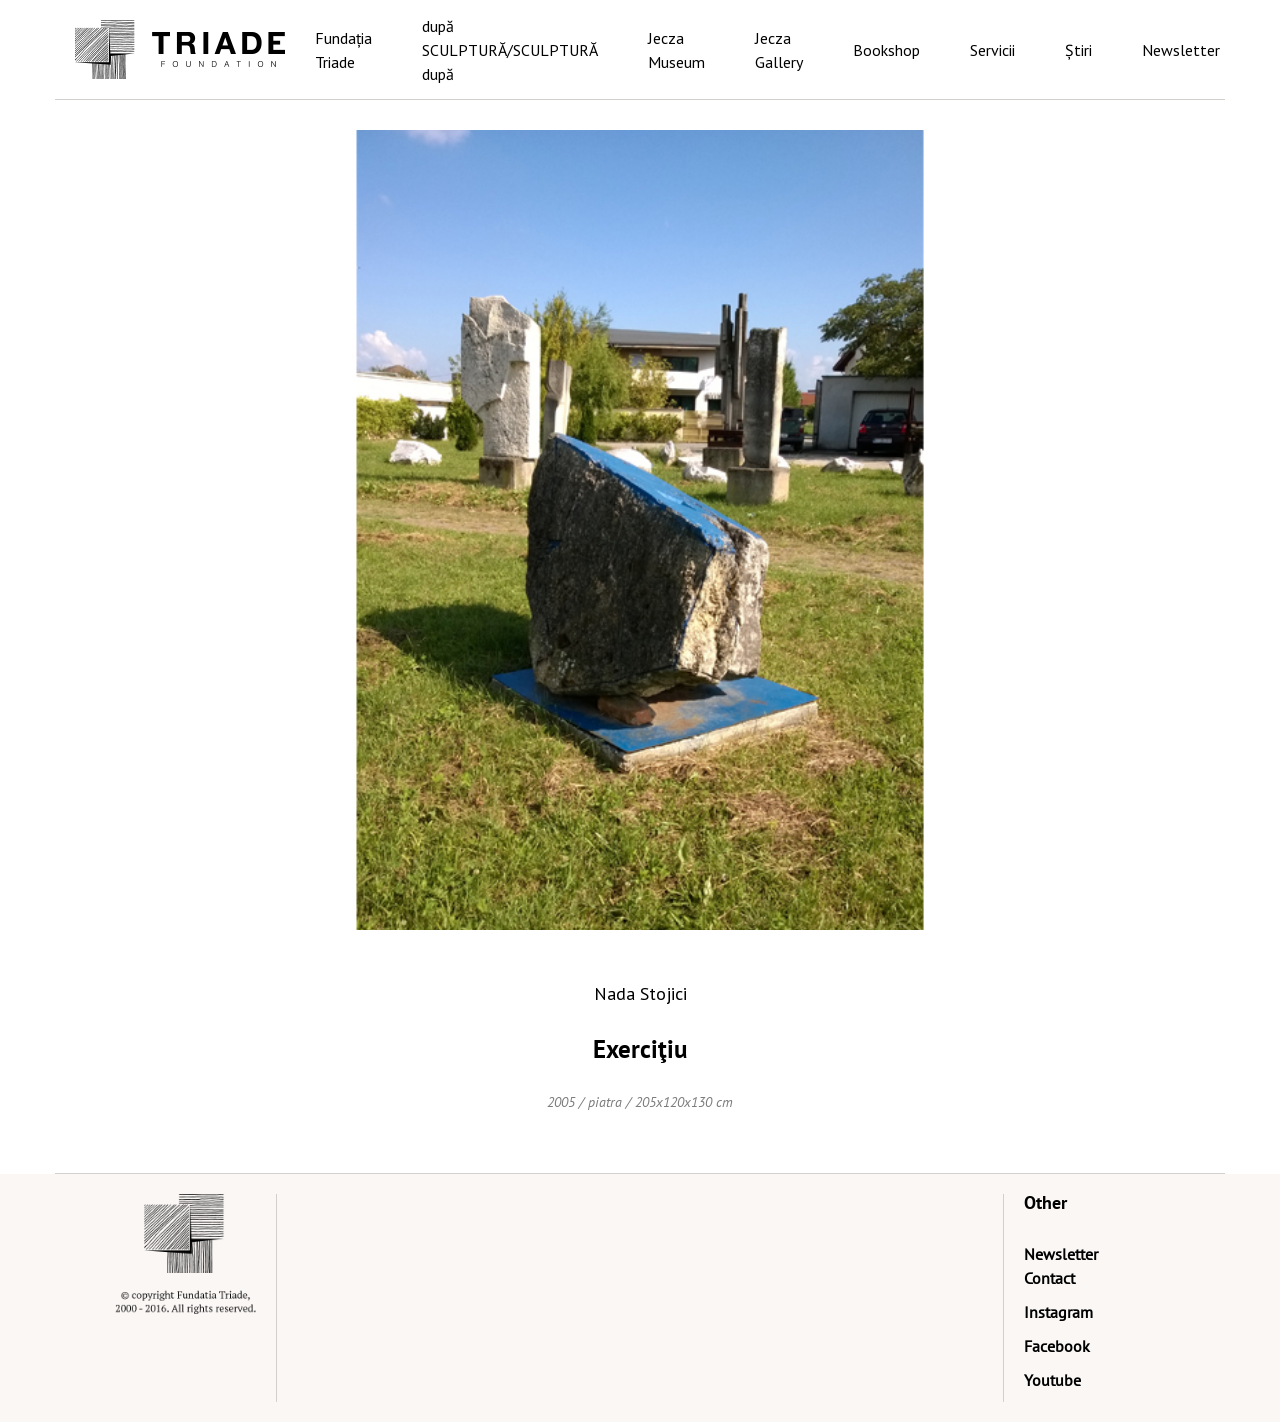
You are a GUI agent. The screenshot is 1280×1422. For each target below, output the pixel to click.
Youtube (1052, 1380)
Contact (1049, 1278)
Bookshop (886, 50)
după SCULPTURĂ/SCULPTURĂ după (510, 50)
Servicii (992, 50)
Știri (1078, 50)
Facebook (1057, 1346)
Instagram (1058, 1312)
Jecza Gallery (779, 50)
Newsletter (1181, 50)
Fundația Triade (343, 50)
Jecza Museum (676, 50)
